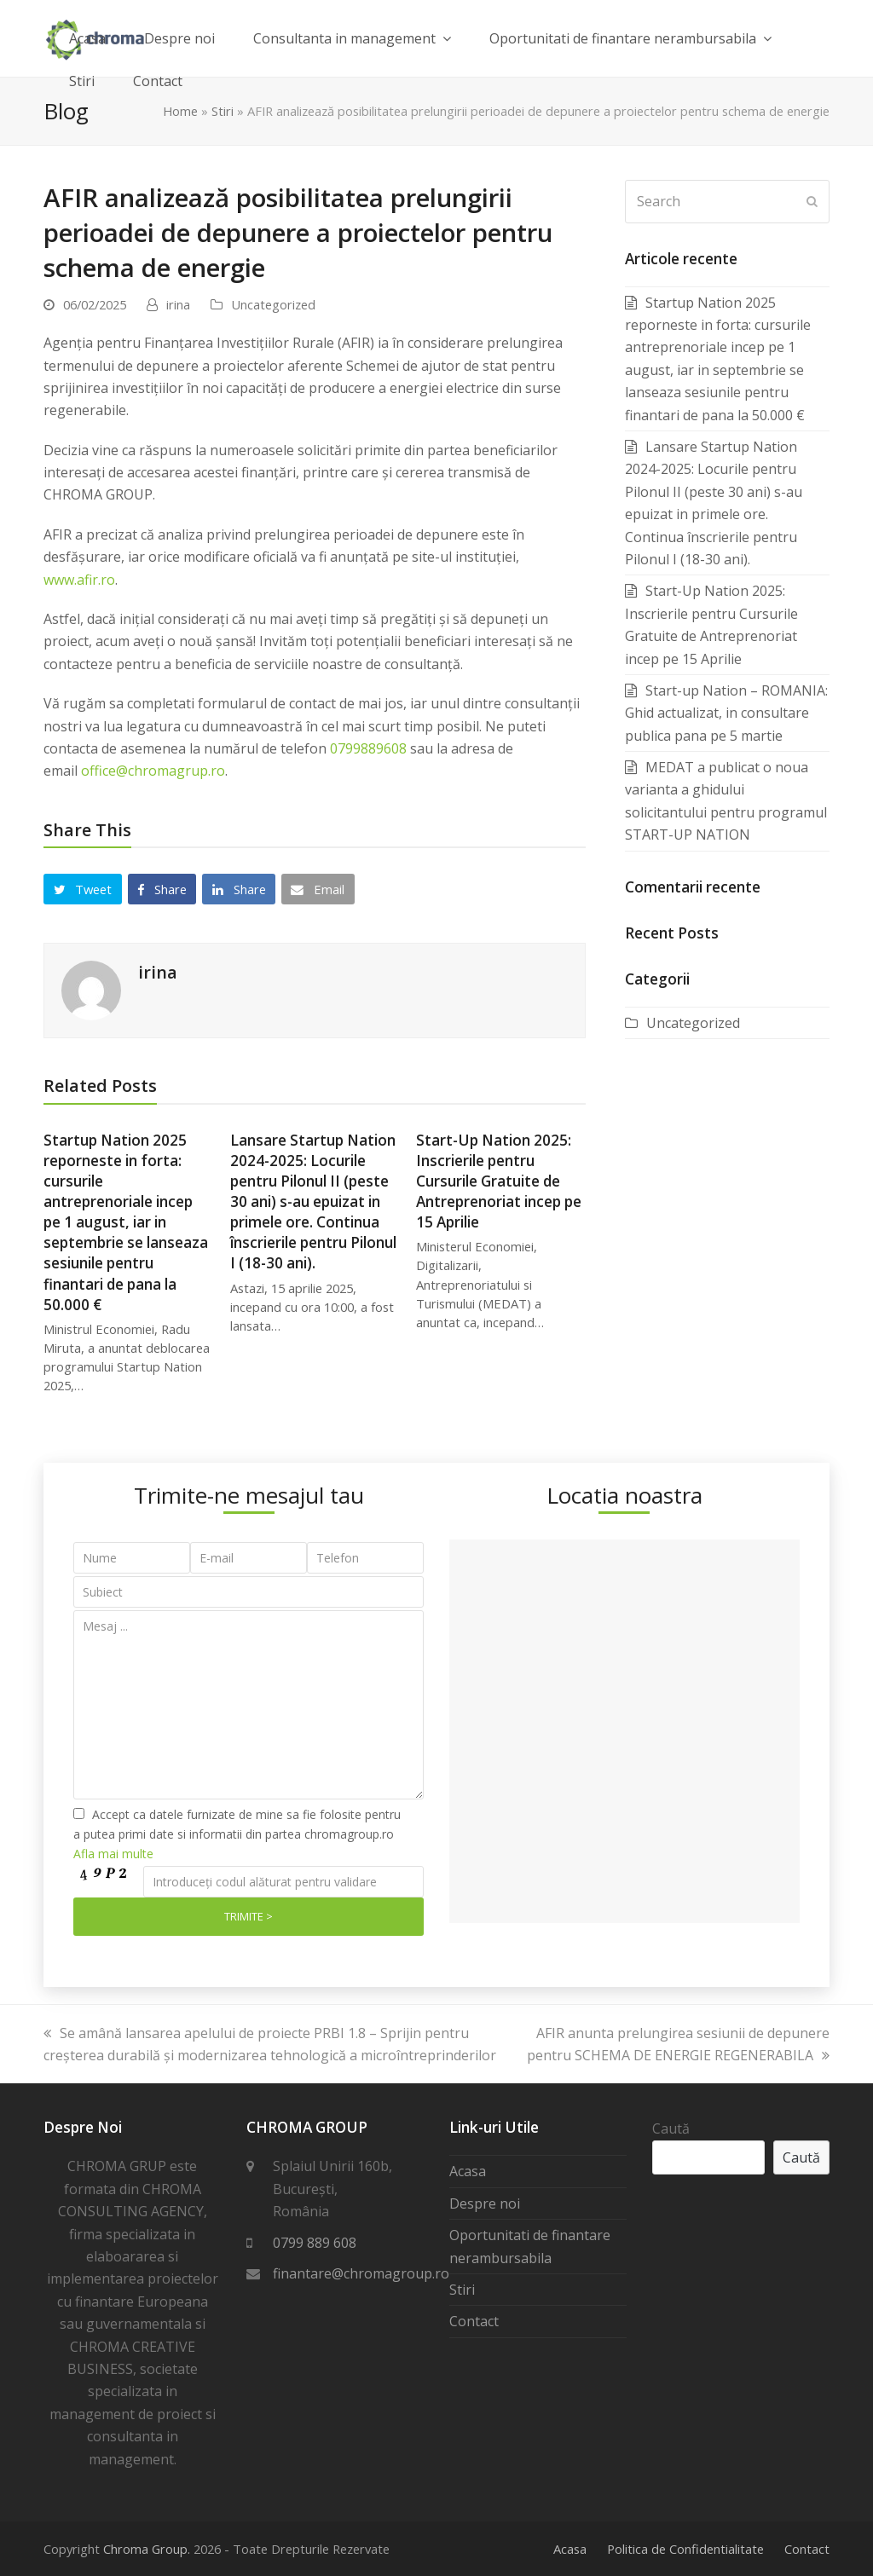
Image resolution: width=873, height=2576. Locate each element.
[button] (82, 889)
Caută (671, 2128)
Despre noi (484, 2203)
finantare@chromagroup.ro (361, 2273)
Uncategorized (273, 304)
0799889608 (368, 748)
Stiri (222, 110)
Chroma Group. (146, 2548)
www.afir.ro (79, 579)
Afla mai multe (113, 1853)
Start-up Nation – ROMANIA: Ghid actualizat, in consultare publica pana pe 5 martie (726, 713)
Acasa (467, 2171)
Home (180, 110)
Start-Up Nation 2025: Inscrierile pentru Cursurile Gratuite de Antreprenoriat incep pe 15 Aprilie (498, 1181)
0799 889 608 (314, 2242)
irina (178, 304)
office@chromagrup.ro (153, 770)
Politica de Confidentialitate (685, 2548)
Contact (474, 2321)
